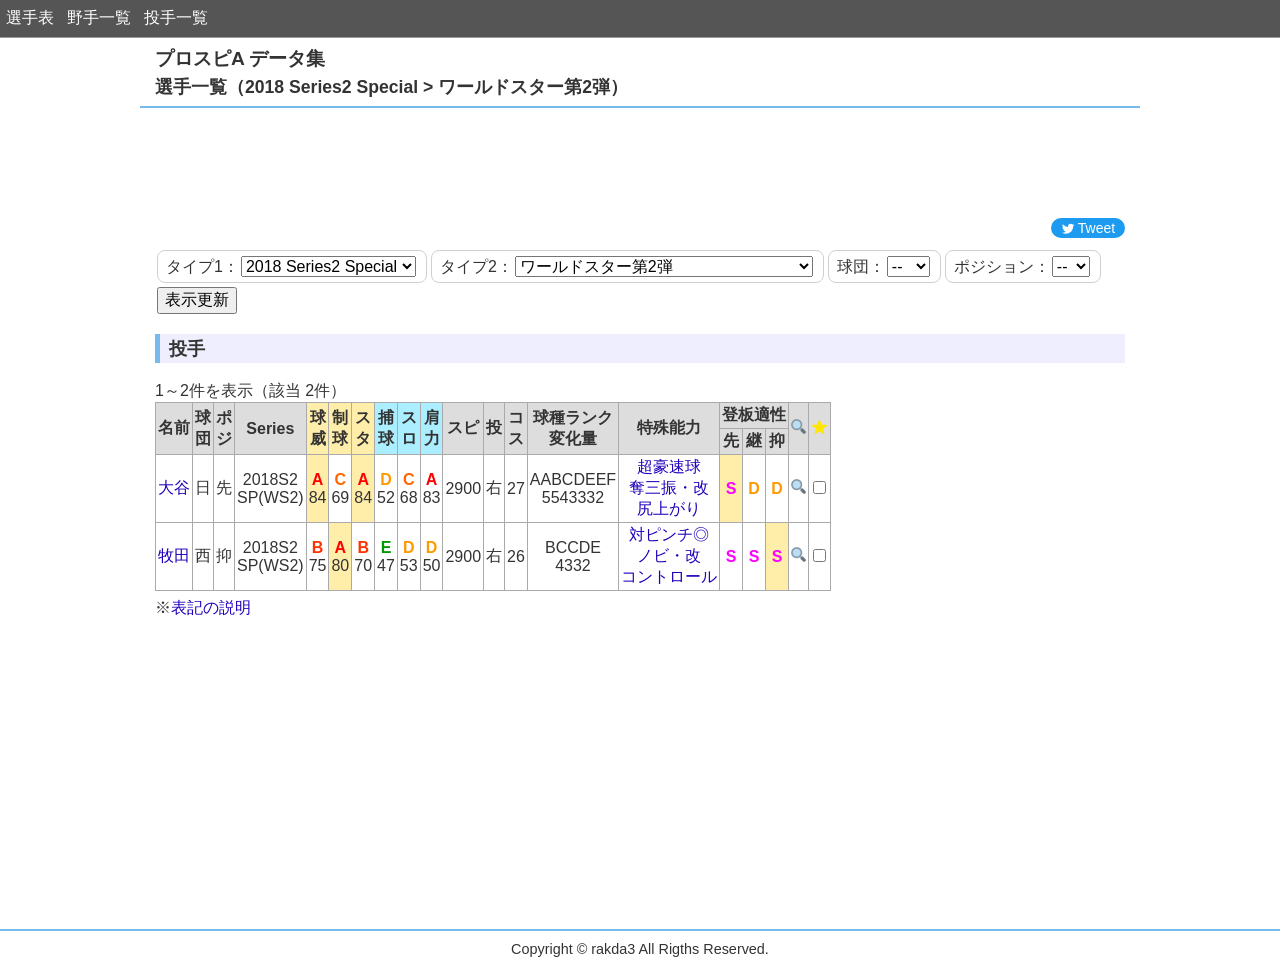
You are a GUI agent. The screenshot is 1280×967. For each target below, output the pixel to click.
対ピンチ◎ (669, 534)
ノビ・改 (669, 555)
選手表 (30, 17)
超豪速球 (669, 466)
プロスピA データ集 (240, 58)
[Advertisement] (640, 163)
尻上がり (669, 508)
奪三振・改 (669, 487)
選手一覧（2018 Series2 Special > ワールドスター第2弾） (391, 87)
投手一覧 (176, 17)
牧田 (174, 555)
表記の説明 (211, 607)
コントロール (669, 576)
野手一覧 (99, 17)
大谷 (174, 487)
